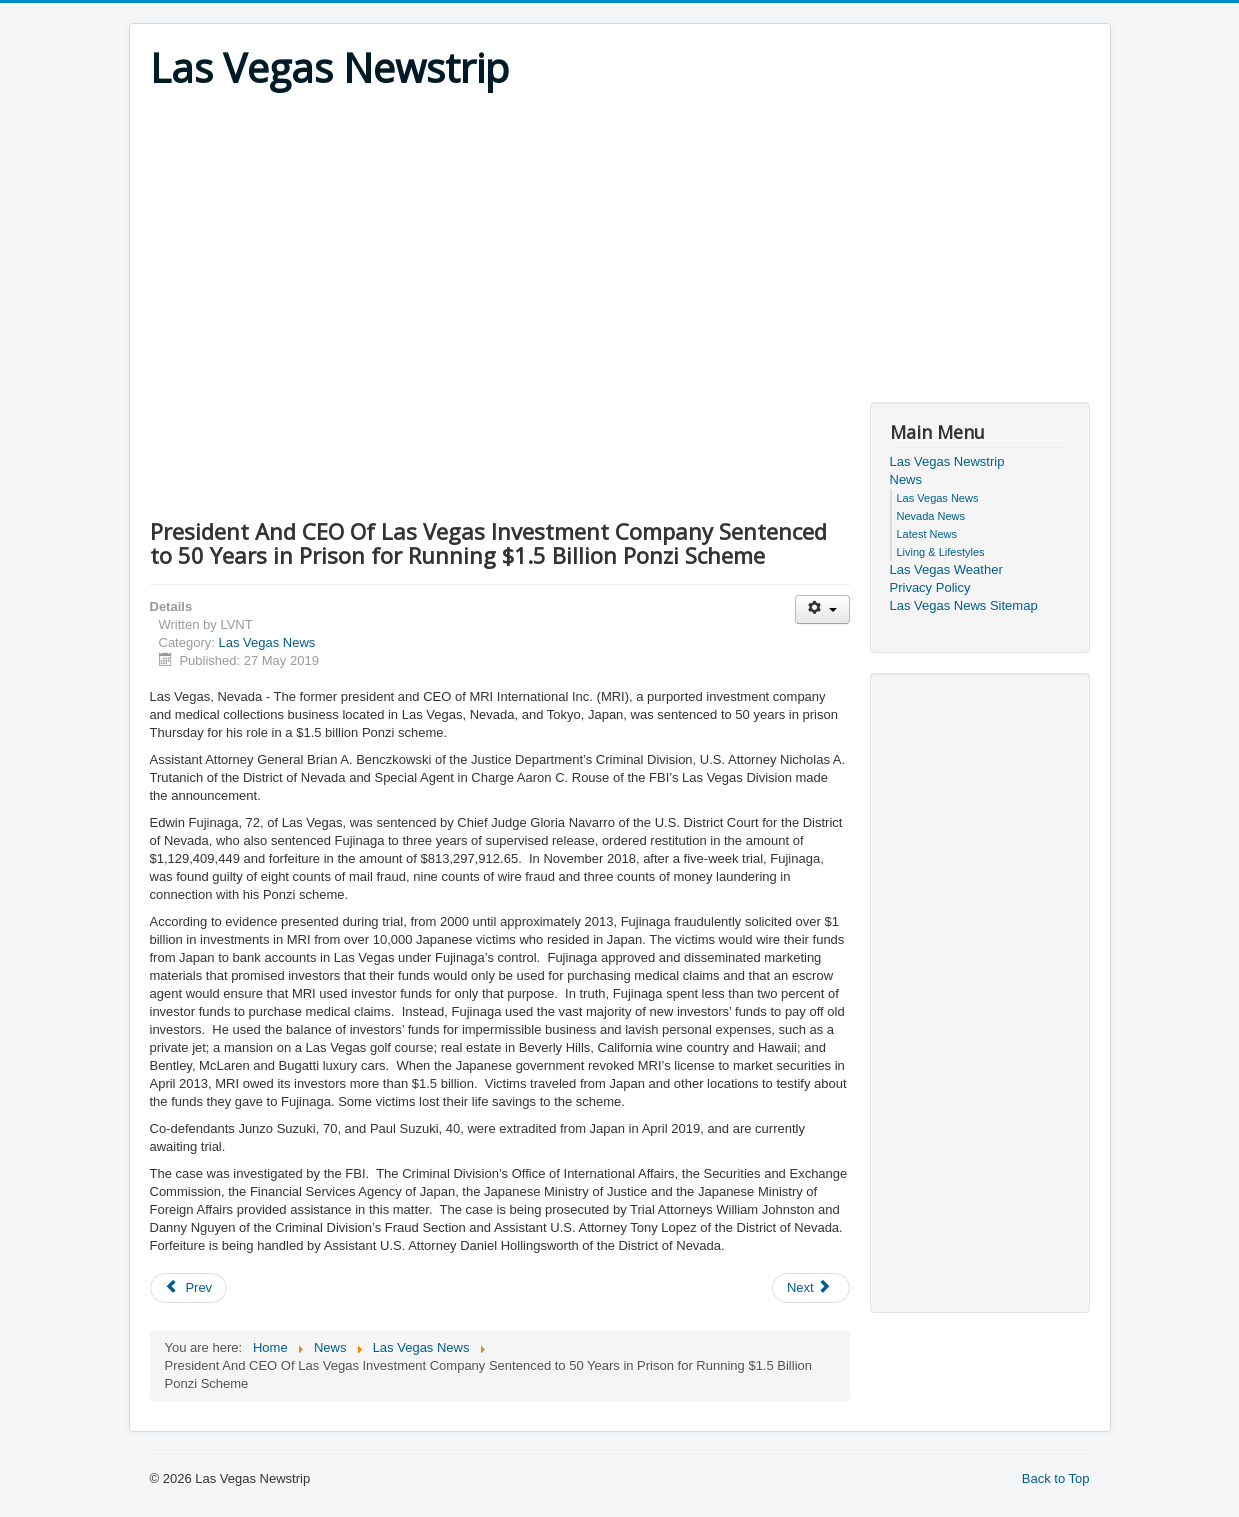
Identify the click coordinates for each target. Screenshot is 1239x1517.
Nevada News (931, 516)
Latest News (927, 534)
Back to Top (1056, 1478)
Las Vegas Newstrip (947, 461)
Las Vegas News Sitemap (964, 605)
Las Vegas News (266, 642)
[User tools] (822, 609)
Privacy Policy (930, 587)
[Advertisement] (620, 242)
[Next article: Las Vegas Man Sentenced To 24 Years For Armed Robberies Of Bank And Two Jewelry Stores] (811, 1288)
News (906, 479)
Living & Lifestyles (941, 552)
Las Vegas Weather (946, 569)
